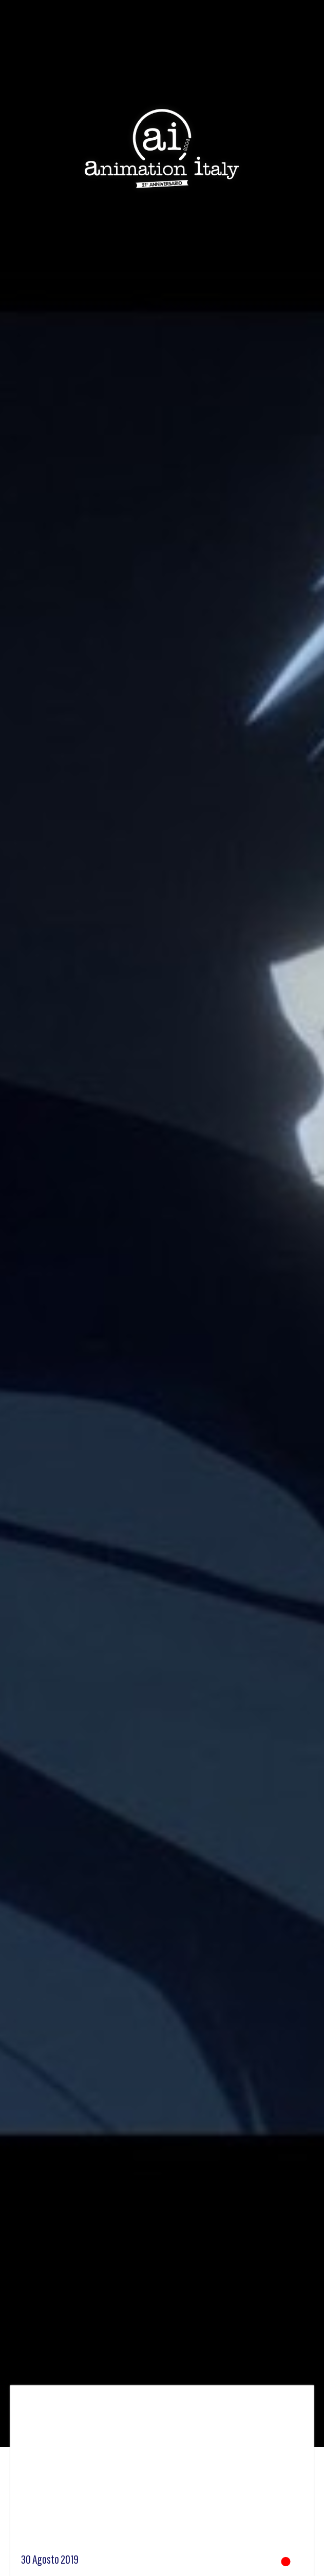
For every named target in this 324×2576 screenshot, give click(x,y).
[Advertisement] (162, 2473)
